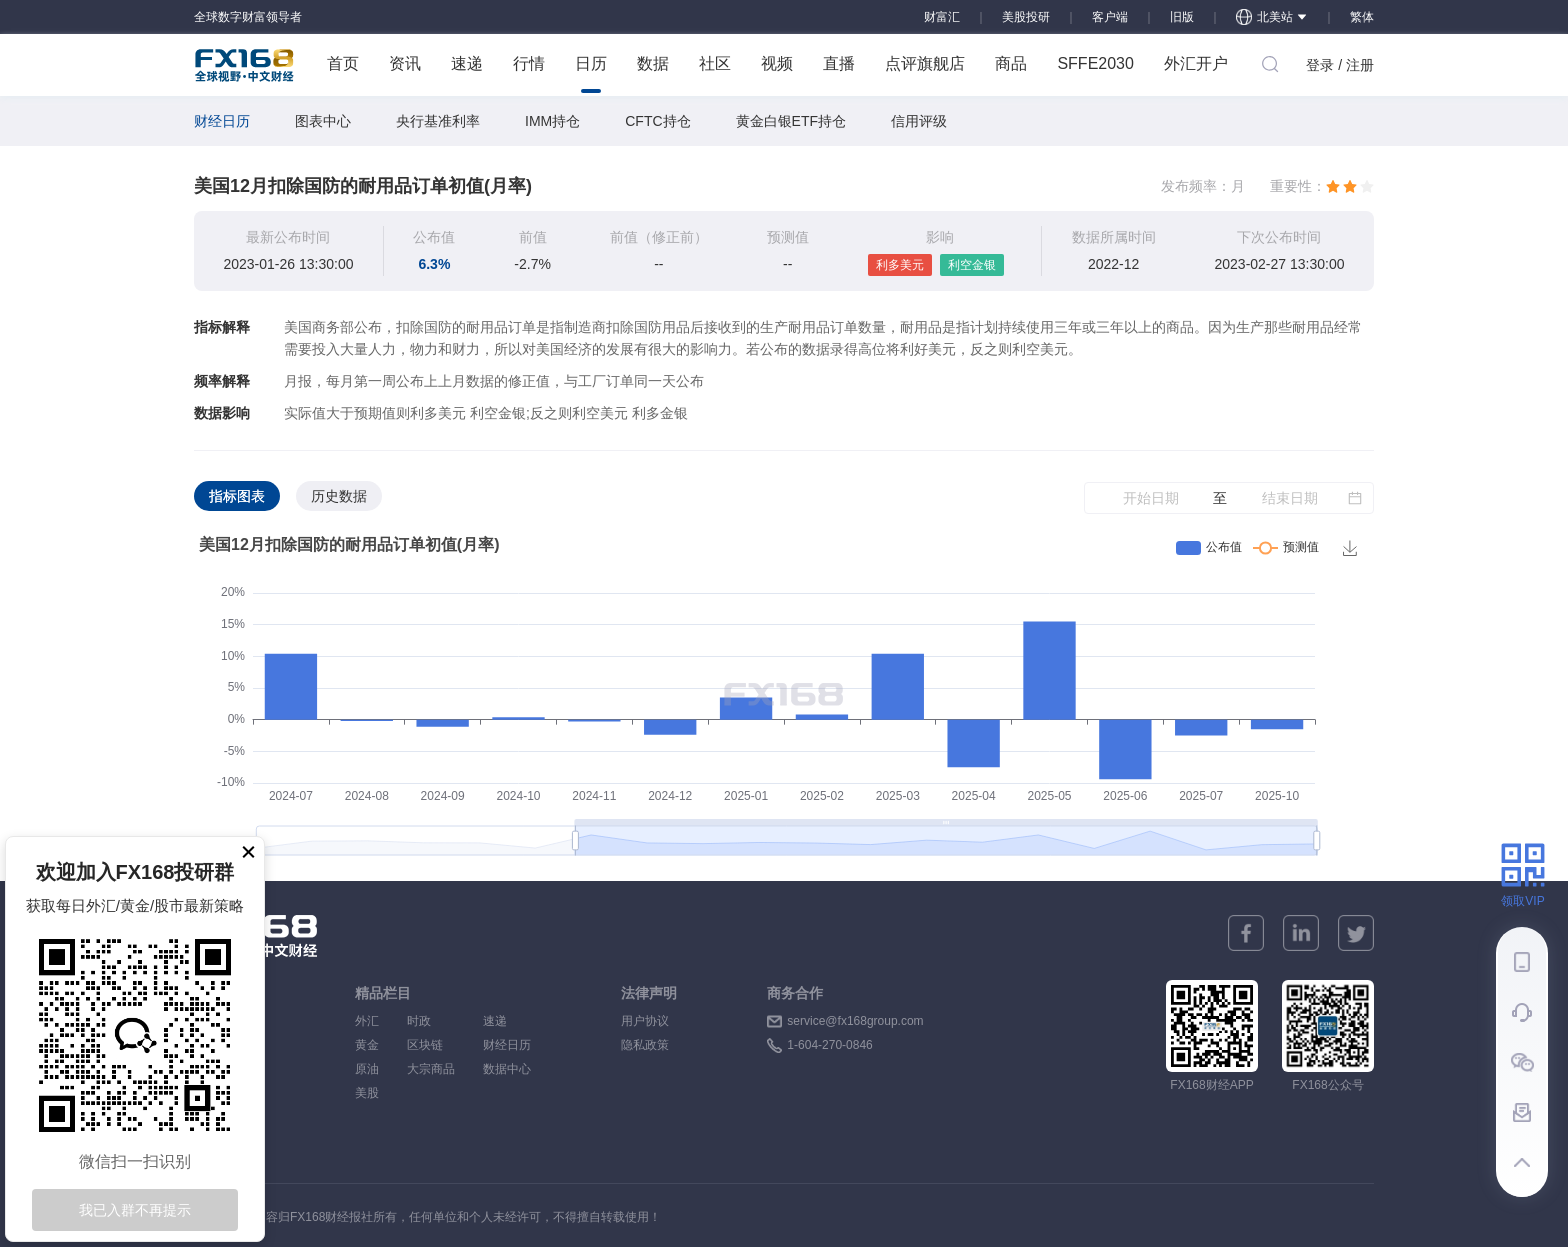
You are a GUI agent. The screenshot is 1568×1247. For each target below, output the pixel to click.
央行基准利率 (438, 121)
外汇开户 (1196, 63)
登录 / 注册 (1340, 65)
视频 (777, 63)
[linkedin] (1301, 933)
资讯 (405, 63)
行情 (529, 63)
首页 (343, 63)
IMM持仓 (552, 121)
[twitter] (1356, 933)
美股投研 (1026, 17)
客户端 (1110, 17)
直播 (839, 63)
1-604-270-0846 (829, 1045)
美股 (367, 1093)
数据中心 (507, 1069)
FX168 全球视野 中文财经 (244, 65)
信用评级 (919, 121)
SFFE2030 (1095, 63)
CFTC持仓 (657, 121)
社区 (715, 63)
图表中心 (323, 121)
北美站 (1272, 17)
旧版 (1182, 17)
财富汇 (942, 17)
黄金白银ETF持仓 (791, 121)
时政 (431, 1021)
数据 (653, 63)
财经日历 (222, 121)
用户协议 (645, 1021)
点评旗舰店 (925, 63)
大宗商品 (431, 1069)
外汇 (367, 1021)
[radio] (1333, 186)
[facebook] (1246, 933)
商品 (1011, 63)
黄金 (367, 1045)
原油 (367, 1069)
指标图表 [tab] (237, 496)
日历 (591, 74)
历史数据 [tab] (339, 496)
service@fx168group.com (855, 1021)
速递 (467, 63)
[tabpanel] (784, 698)
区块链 (431, 1045)
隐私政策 (645, 1045)
